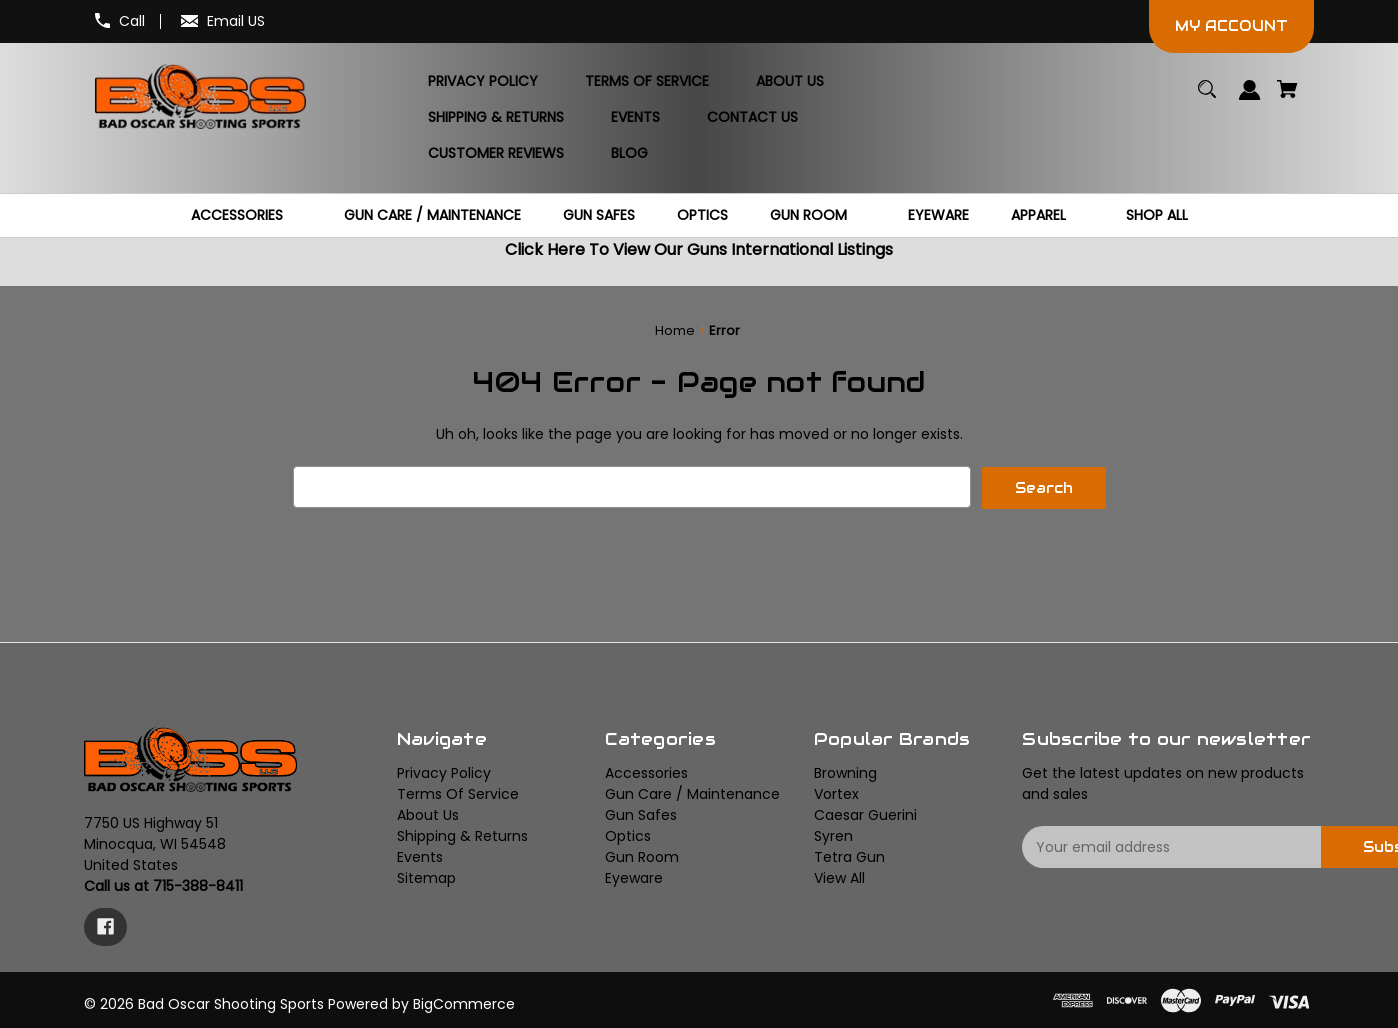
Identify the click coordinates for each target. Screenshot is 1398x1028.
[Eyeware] (938, 215)
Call (132, 21)
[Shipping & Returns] (496, 118)
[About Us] (790, 82)
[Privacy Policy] (483, 82)
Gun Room (642, 857)
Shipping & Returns (462, 836)
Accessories (646, 773)
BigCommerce (464, 1003)
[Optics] (702, 215)
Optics (628, 836)
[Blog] (629, 154)
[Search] (1207, 98)
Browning (845, 773)
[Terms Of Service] (647, 82)
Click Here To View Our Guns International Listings (699, 249)
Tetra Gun (849, 857)
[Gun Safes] (599, 215)
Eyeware (634, 878)
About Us (428, 815)
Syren (833, 836)
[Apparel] (1048, 215)
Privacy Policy (444, 773)
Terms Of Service (458, 794)
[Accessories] (246, 215)
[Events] (635, 118)
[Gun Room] (818, 215)
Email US (236, 21)
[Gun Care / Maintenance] (432, 215)
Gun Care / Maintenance (692, 794)
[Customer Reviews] (496, 154)
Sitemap (426, 878)
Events (420, 857)
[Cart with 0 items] (1288, 98)
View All (839, 878)
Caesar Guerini (865, 815)
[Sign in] (1250, 99)
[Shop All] (1166, 215)
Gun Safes (641, 815)
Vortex (836, 794)
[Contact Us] (752, 118)
